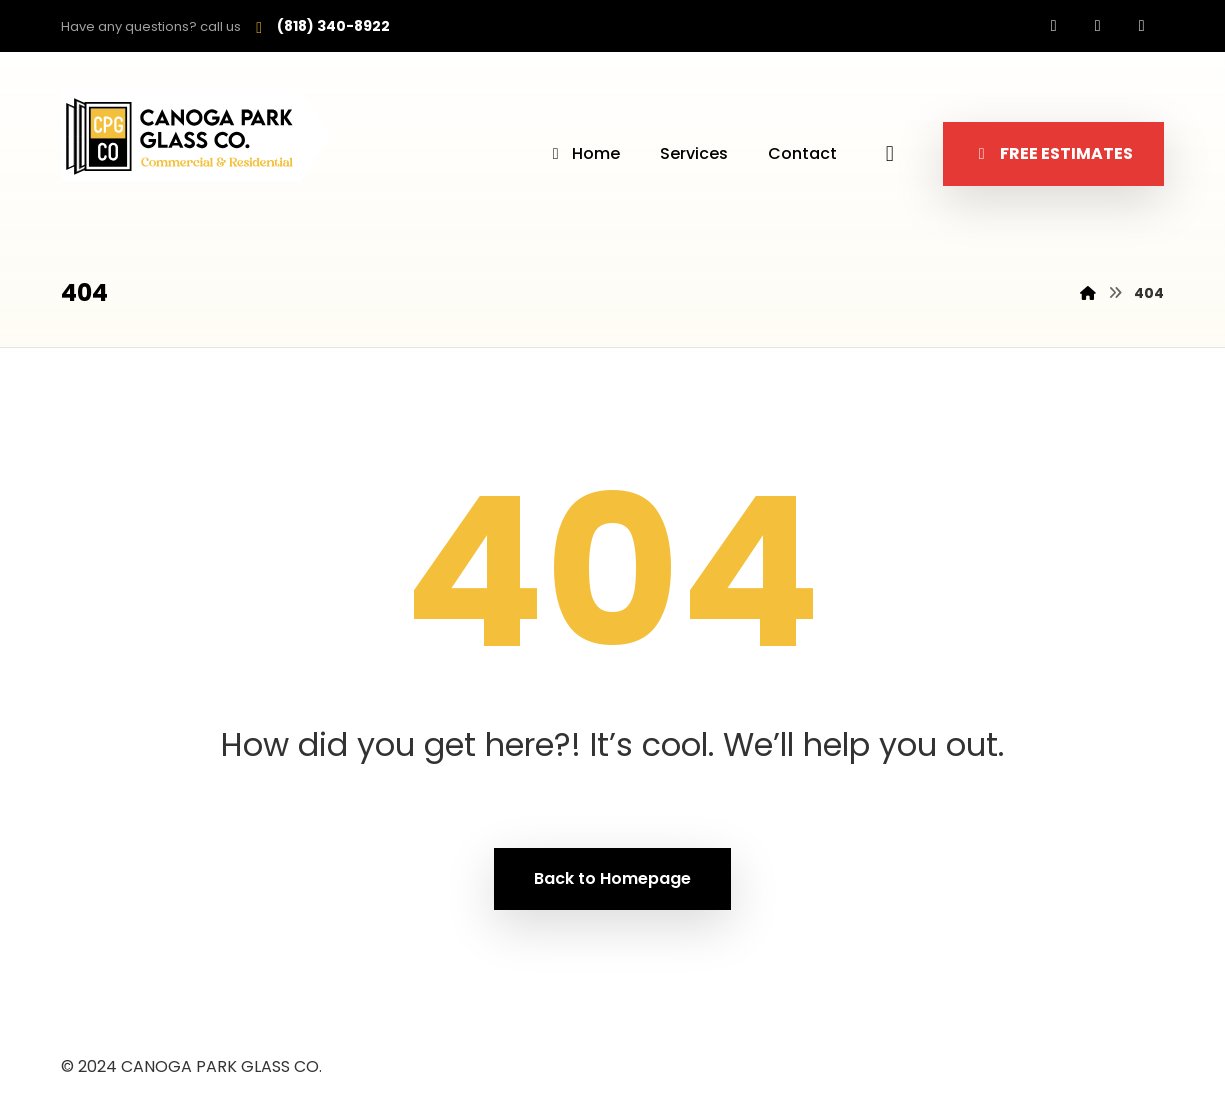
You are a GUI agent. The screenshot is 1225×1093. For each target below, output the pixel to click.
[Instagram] (1098, 26)
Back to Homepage (612, 878)
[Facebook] (1054, 26)
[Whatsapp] (1142, 26)
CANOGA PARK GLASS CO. (221, 1066)
